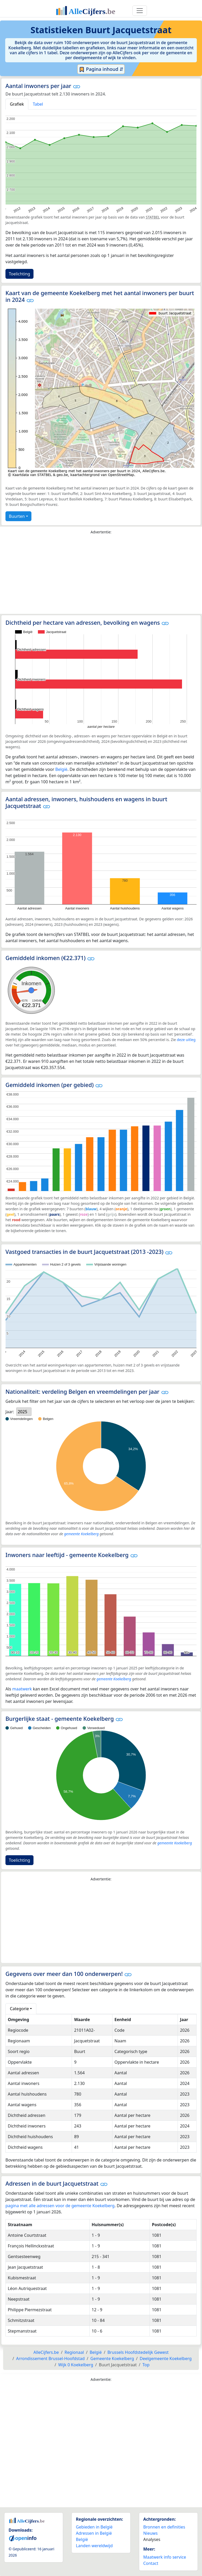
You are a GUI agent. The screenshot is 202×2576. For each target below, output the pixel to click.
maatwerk (22, 1689)
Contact (150, 2563)
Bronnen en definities (164, 2527)
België (61, 769)
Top (145, 2365)
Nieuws (150, 2533)
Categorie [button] (19, 2008)
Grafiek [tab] (17, 104)
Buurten (17, 516)
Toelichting (19, 274)
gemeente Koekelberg (81, 1533)
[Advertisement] (101, 575)
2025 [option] (22, 1412)
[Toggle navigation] (139, 10)
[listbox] (24, 1412)
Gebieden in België (94, 2527)
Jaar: (9, 1412)
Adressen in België (94, 2533)
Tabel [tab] (38, 104)
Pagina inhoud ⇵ (101, 69)
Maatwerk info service (164, 2557)
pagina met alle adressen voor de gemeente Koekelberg (60, 2205)
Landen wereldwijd (94, 2545)
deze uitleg (186, 1039)
